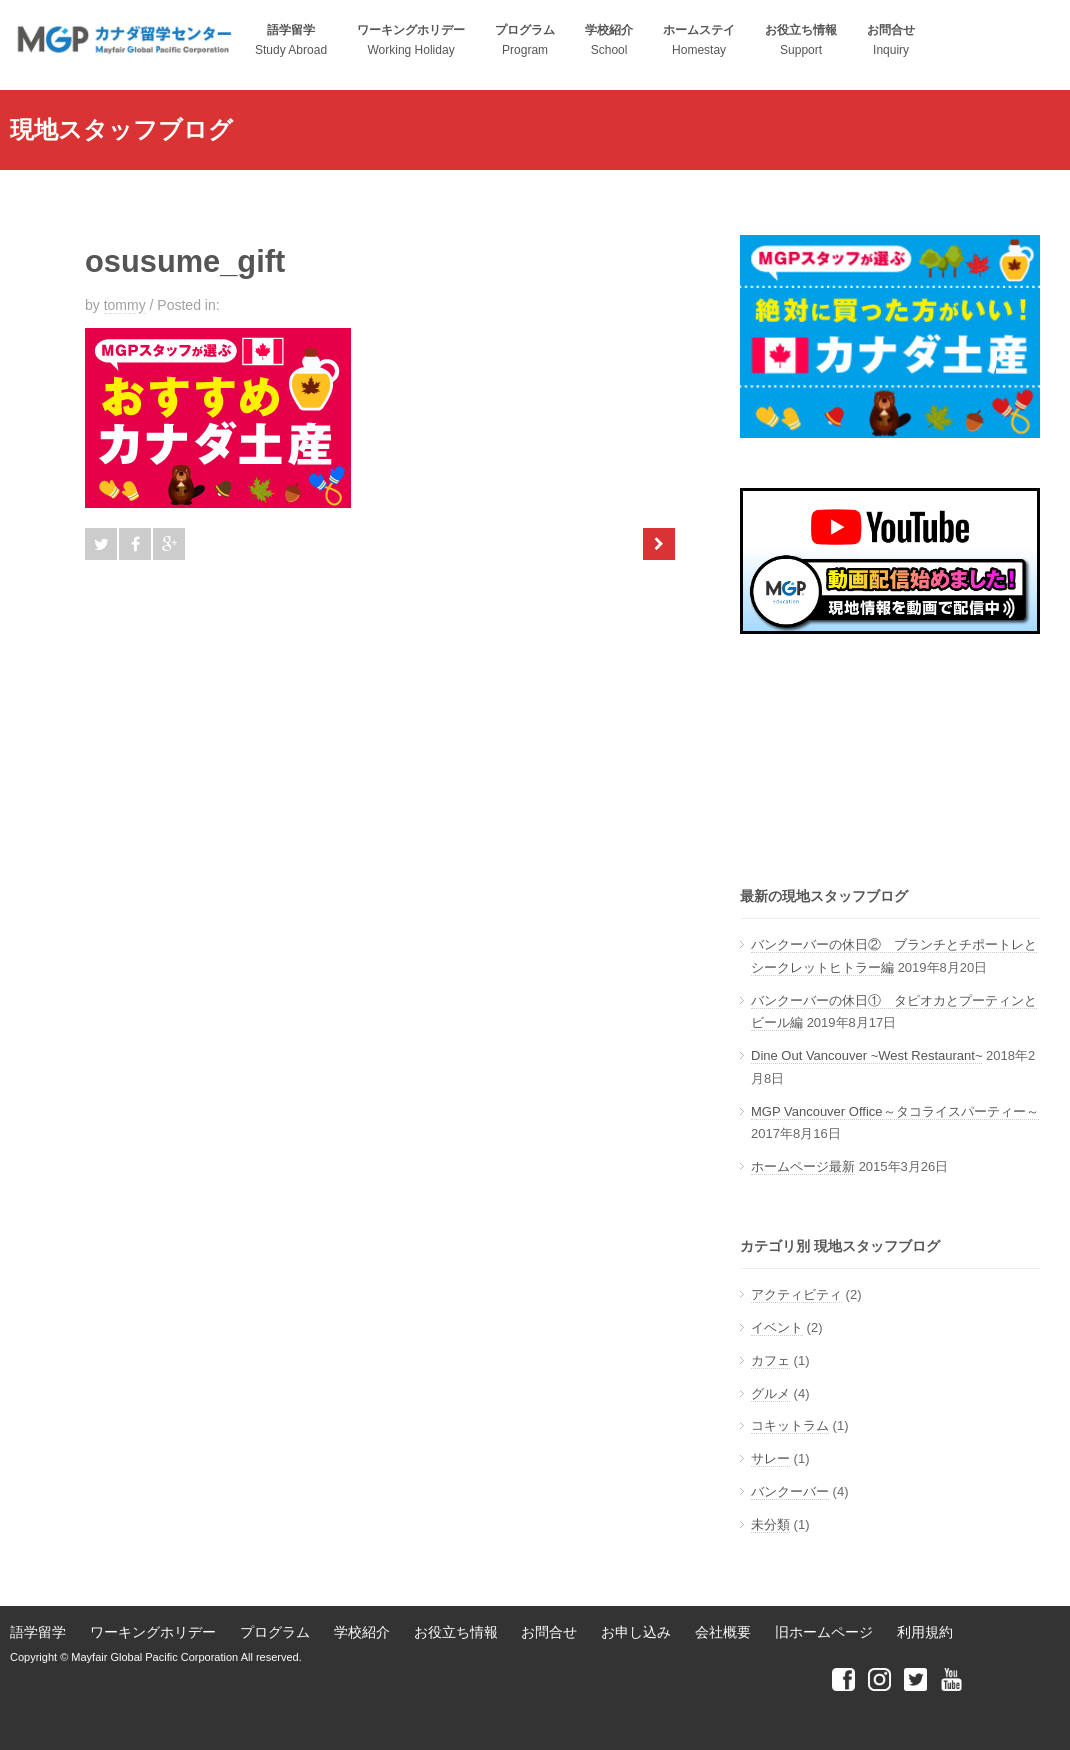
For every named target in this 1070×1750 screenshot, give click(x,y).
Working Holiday (411, 40)
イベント (777, 1327)
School (609, 40)
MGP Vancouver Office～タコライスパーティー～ (895, 1111)
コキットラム (790, 1425)
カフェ (770, 1360)
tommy (125, 305)
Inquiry (891, 40)
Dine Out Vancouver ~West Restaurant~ (866, 1055)
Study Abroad (291, 40)
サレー (770, 1458)
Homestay (699, 40)
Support (801, 40)
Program (525, 40)
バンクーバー (790, 1491)
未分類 (770, 1524)
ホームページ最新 (803, 1166)
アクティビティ (796, 1294)
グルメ (770, 1393)
